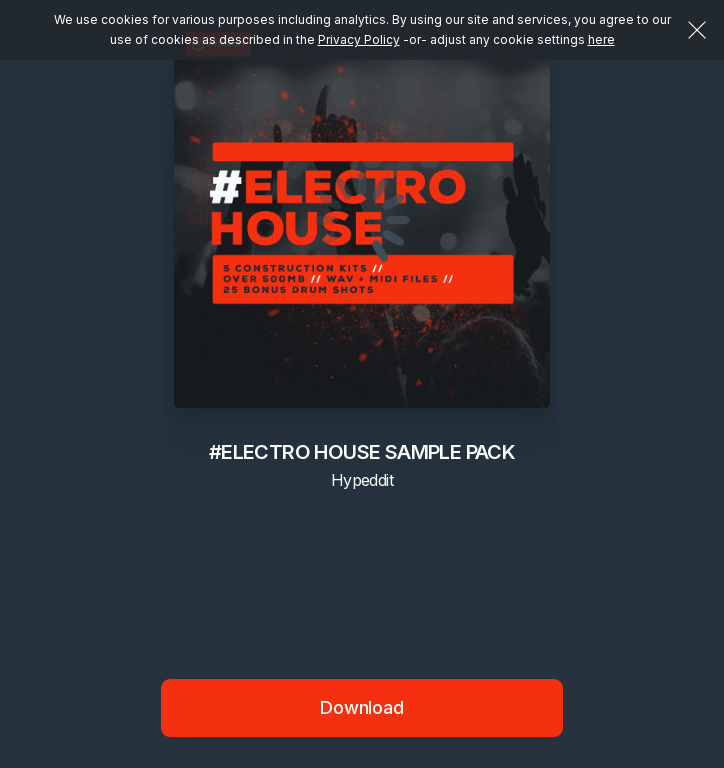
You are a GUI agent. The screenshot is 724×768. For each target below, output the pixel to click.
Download (362, 707)
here (601, 39)
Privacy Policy (359, 39)
